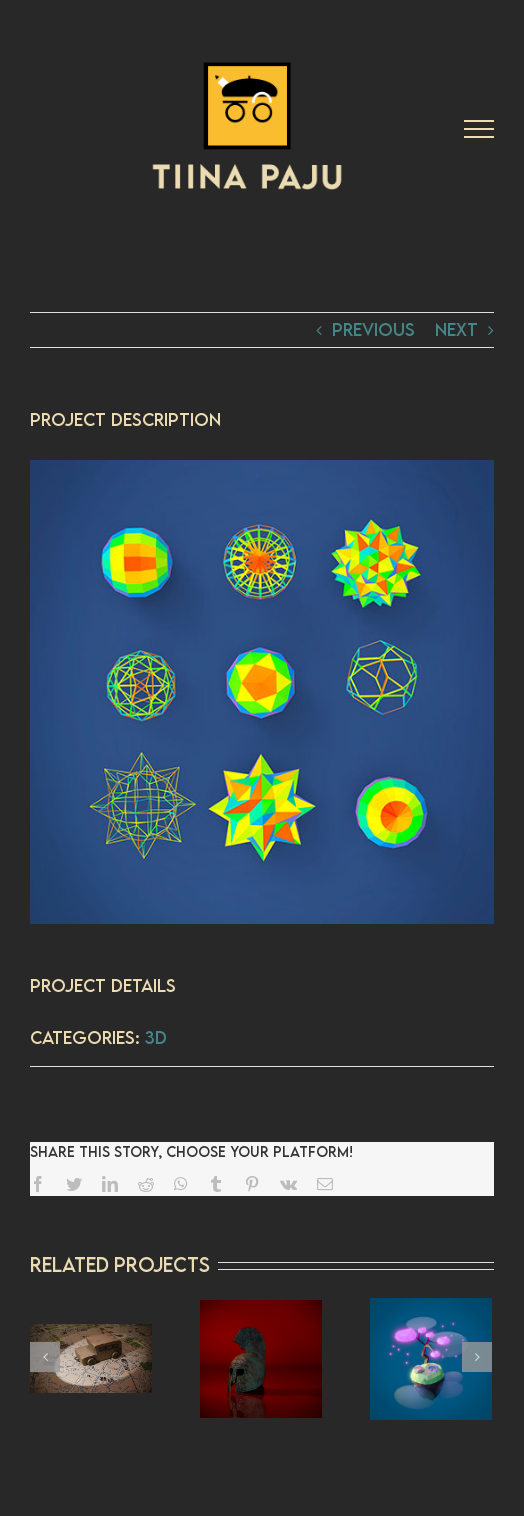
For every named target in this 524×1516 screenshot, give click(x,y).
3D (156, 1037)
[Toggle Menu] (479, 129)
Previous (373, 329)
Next (456, 329)
